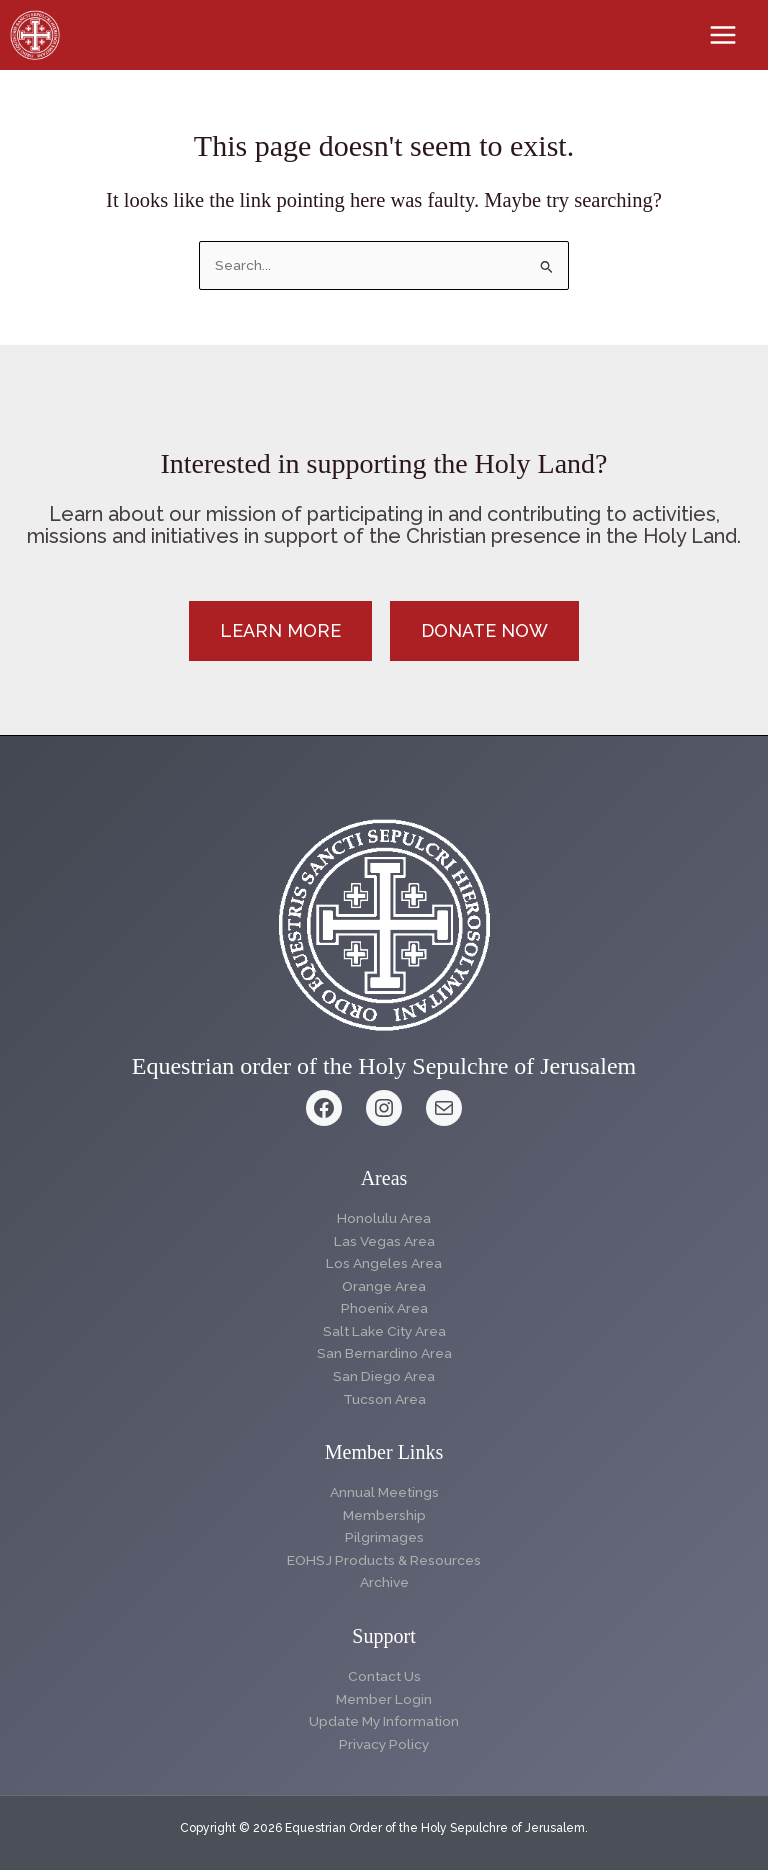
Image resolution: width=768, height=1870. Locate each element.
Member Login (384, 1699)
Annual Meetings (384, 1492)
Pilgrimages (384, 1537)
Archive (384, 1582)
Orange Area (384, 1286)
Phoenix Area (384, 1308)
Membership (384, 1515)
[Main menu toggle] (723, 35)
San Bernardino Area (384, 1353)
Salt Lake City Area (384, 1331)
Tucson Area (384, 1399)
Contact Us (384, 1676)
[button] (280, 631)
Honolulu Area (384, 1218)
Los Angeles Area (384, 1263)
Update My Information (384, 1721)
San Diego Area (384, 1376)
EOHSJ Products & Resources (384, 1560)
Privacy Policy (384, 1744)
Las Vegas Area (384, 1241)
